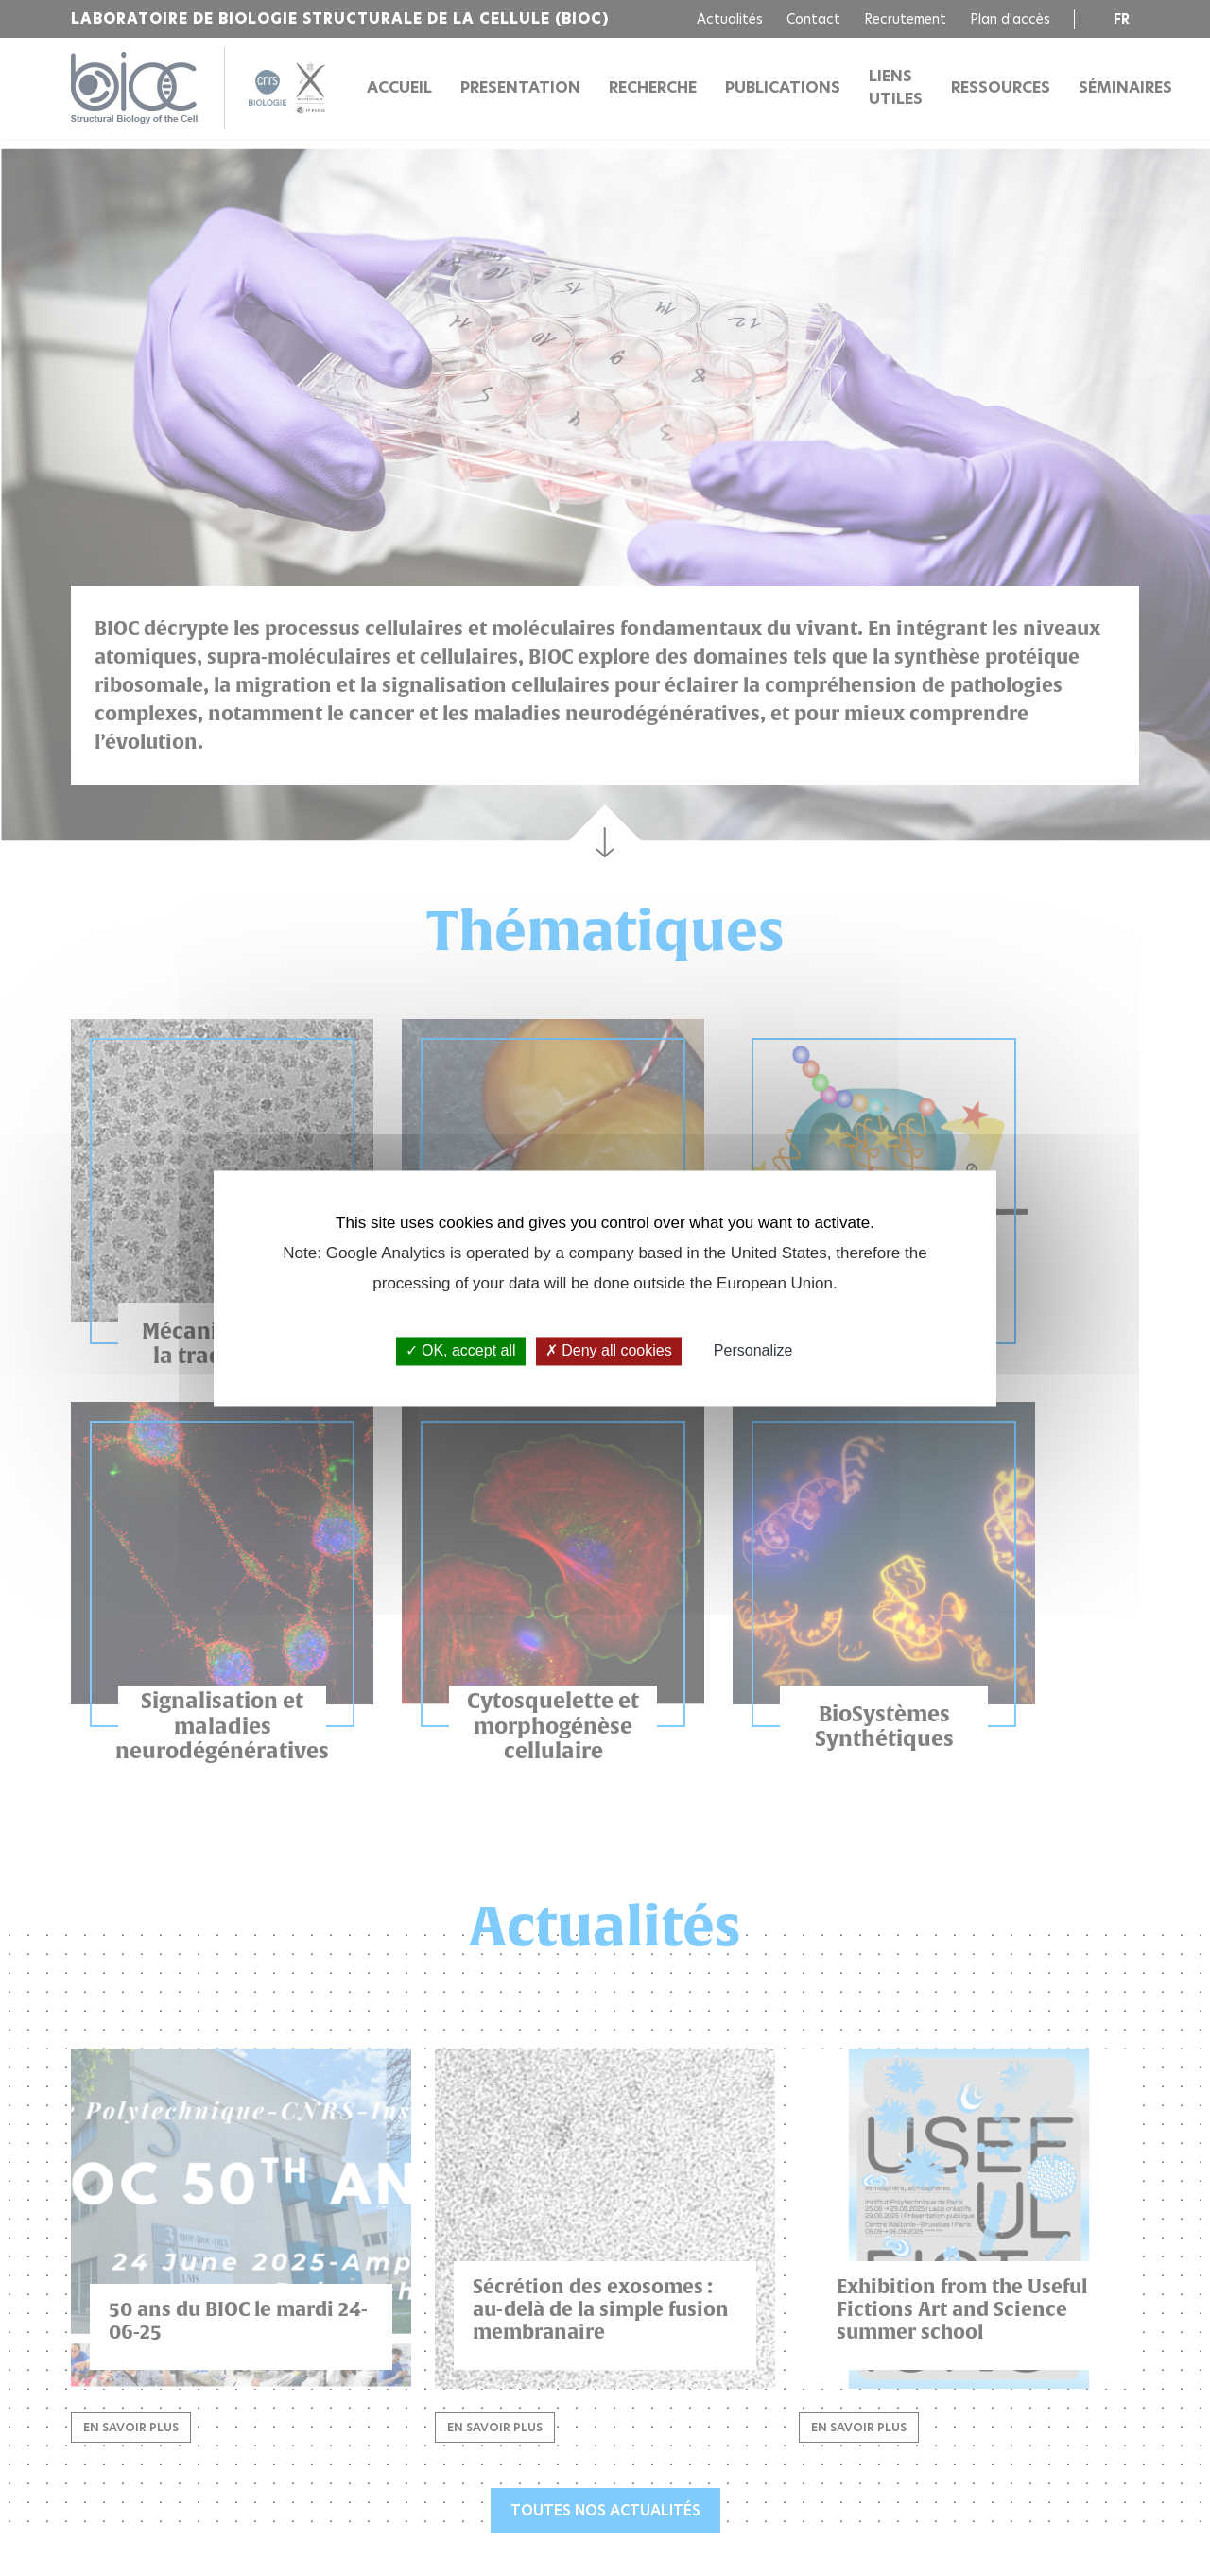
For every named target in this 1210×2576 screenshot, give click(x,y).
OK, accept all (461, 1351)
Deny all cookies (608, 1351)
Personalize (753, 1351)
